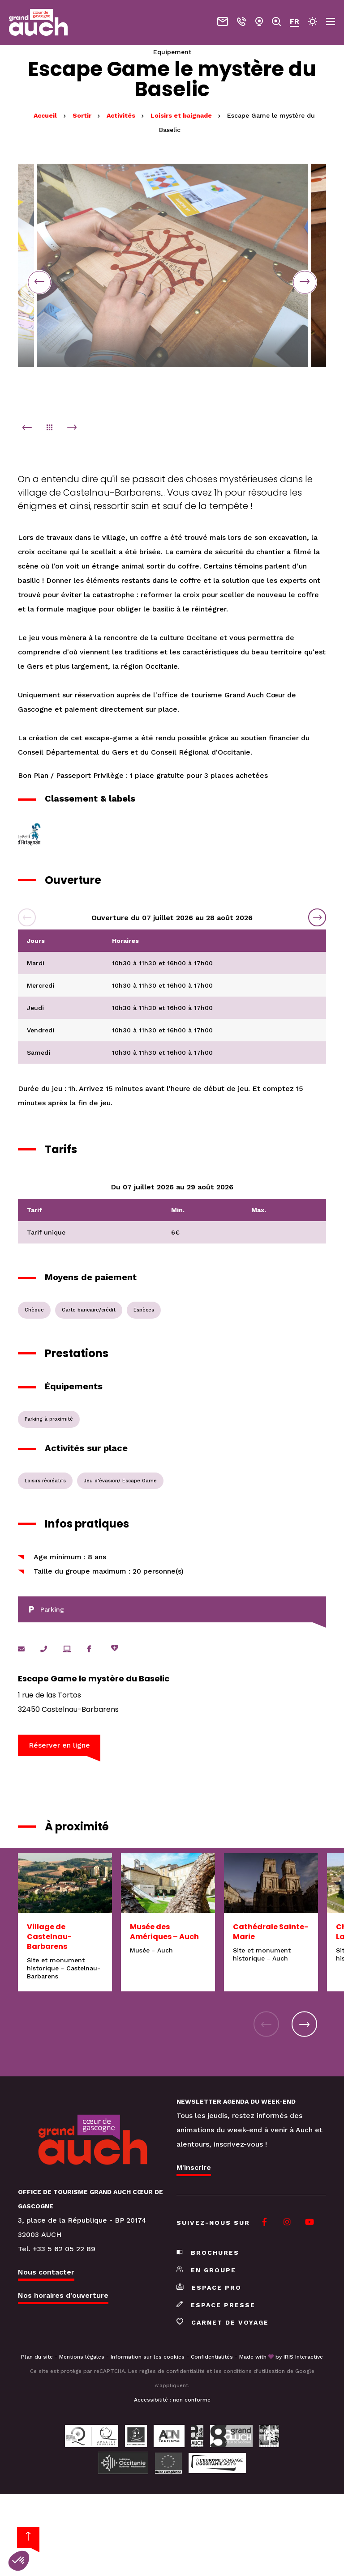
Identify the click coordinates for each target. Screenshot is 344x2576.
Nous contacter (46, 2272)
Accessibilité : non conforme (172, 2400)
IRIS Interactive (303, 2357)
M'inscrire (193, 2168)
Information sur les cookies (148, 2357)
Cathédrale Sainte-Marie (270, 1932)
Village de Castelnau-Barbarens (49, 1937)
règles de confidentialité (172, 2371)
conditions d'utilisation (254, 2371)
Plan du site (37, 2357)
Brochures (207, 2253)
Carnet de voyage (222, 2322)
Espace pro (208, 2288)
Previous (40, 282)
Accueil (45, 115)
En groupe (206, 2270)
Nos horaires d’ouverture (63, 2296)
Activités (122, 115)
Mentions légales (81, 2357)
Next (304, 282)
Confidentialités (212, 2357)
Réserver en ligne (59, 1745)
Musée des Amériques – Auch (164, 1932)
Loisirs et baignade (182, 115)
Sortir (83, 115)
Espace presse (215, 2305)
